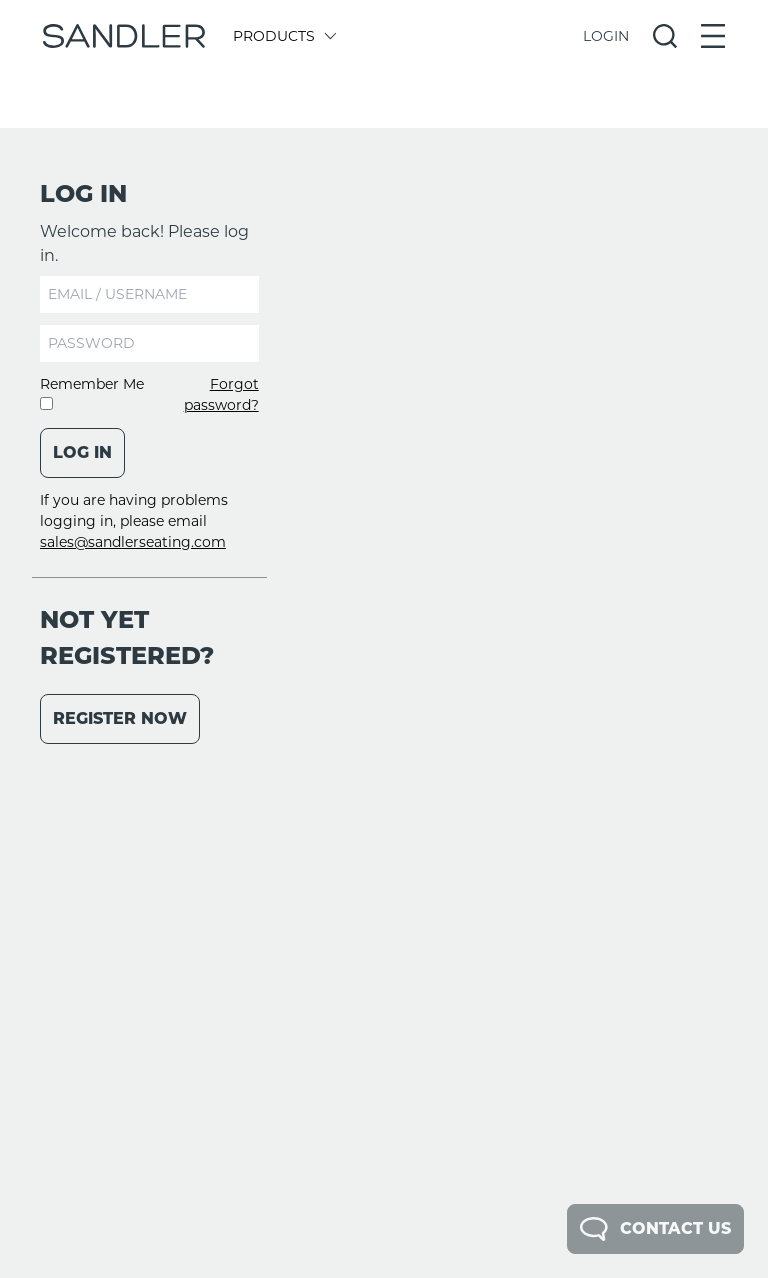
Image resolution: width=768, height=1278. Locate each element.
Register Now (120, 718)
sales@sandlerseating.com (133, 542)
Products (283, 36)
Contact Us (655, 1229)
